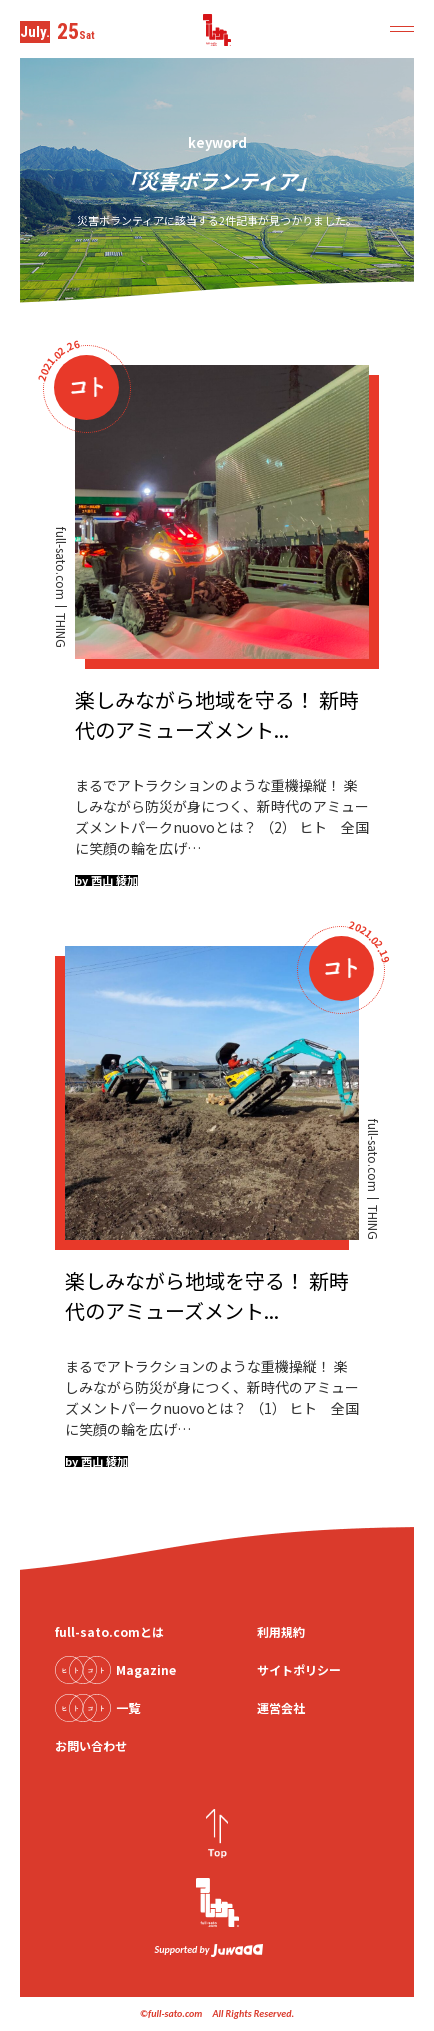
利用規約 (281, 1631)
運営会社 (281, 1707)
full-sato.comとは (109, 1631)
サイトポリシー (299, 1669)
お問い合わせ (91, 1745)
